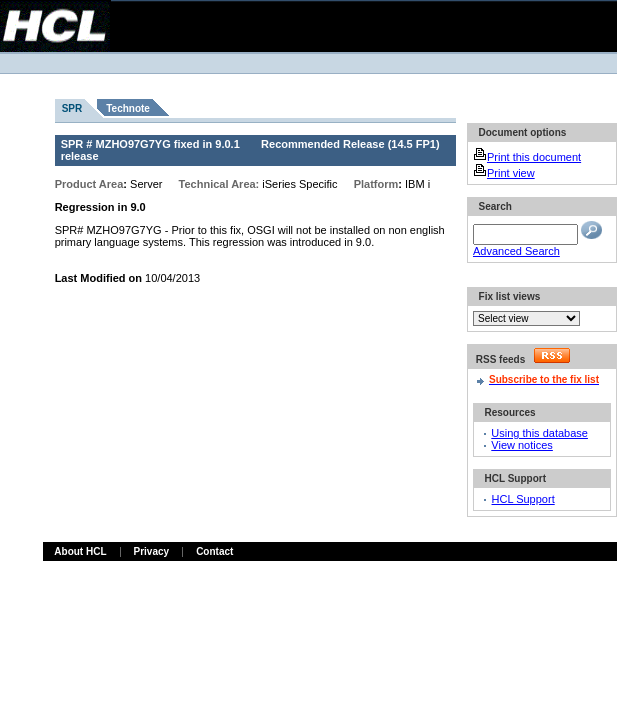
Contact (214, 551)
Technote (128, 108)
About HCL (80, 551)
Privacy (152, 551)
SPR (72, 108)
